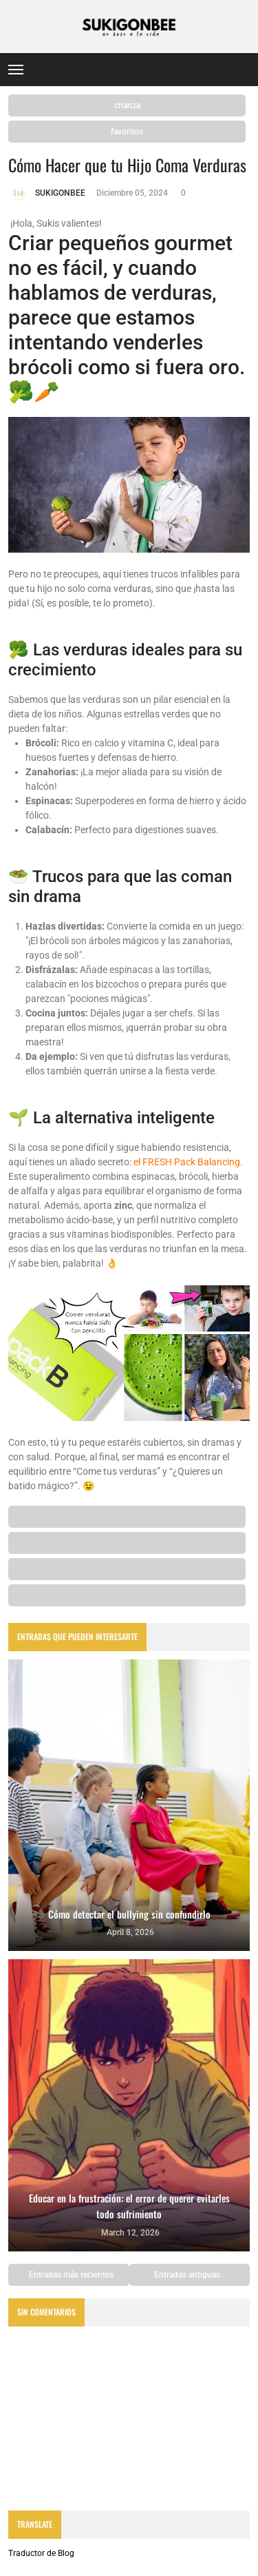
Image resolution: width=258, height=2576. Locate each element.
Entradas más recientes (70, 2275)
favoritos (127, 131)
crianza (127, 105)
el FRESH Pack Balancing (186, 1161)
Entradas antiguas (188, 2275)
